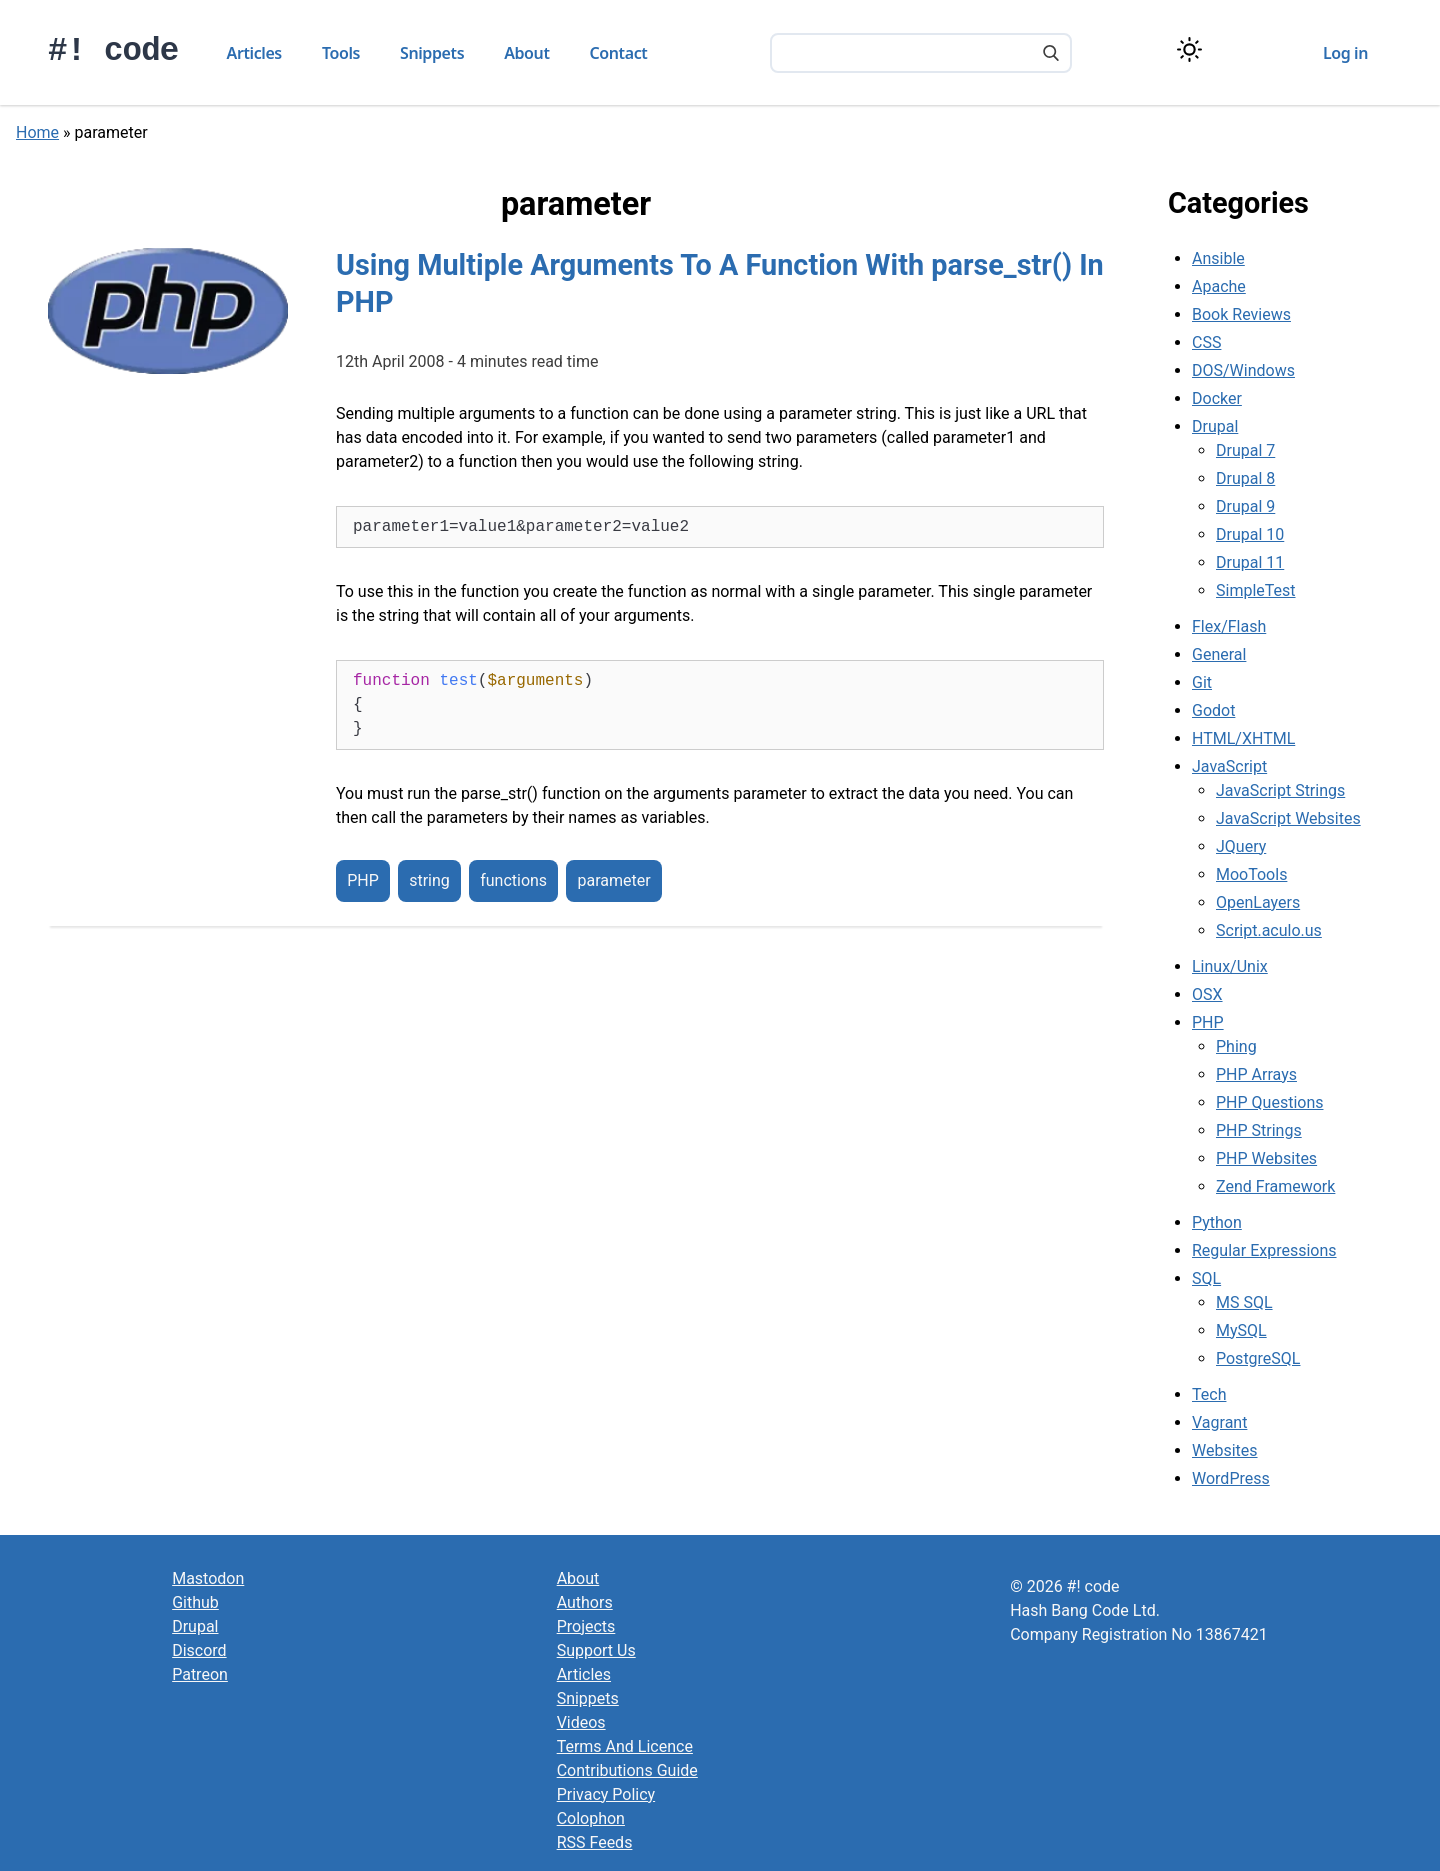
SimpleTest (1256, 590)
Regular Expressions (1264, 1250)
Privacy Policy (606, 1794)
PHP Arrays (1256, 1074)
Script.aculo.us (1269, 930)
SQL (1206, 1278)
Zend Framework (1275, 1186)
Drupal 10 (1250, 534)
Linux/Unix (1230, 966)
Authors (585, 1602)
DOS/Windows (1243, 370)
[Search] (1051, 55)
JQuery (1241, 846)
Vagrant (1219, 1422)
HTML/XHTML (1243, 738)
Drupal (1215, 426)
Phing (1236, 1046)
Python (1217, 1222)
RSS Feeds (595, 1842)
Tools (341, 53)
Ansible (1218, 258)
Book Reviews (1241, 314)
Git (1202, 682)
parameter (613, 881)
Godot (1213, 710)
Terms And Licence (625, 1746)
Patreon (200, 1674)
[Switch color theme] (1189, 49)
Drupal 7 (1245, 450)
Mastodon (208, 1578)
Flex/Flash (1229, 626)
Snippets (432, 53)
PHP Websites (1266, 1158)
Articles (254, 53)
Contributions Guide (627, 1770)
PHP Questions (1269, 1102)
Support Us (596, 1650)
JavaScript (1229, 766)
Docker (1217, 398)
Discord (199, 1650)
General (1219, 654)
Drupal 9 (1245, 506)
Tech (1209, 1394)
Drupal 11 (1250, 562)
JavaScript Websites (1288, 818)
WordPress (1231, 1478)
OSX (1207, 994)
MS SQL (1244, 1302)
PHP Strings (1259, 1130)
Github (195, 1602)
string (429, 881)
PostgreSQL (1258, 1358)
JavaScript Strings (1280, 790)
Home (37, 132)
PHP (363, 881)
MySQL (1241, 1330)
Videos (581, 1722)
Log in (1345, 53)
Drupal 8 (1245, 478)
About (526, 53)
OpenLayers (1258, 902)
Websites (1225, 1450)
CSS (1206, 342)
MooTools (1251, 874)
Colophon (591, 1818)
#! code (113, 51)
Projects (586, 1626)
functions (513, 881)
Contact (619, 53)
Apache (1219, 286)
